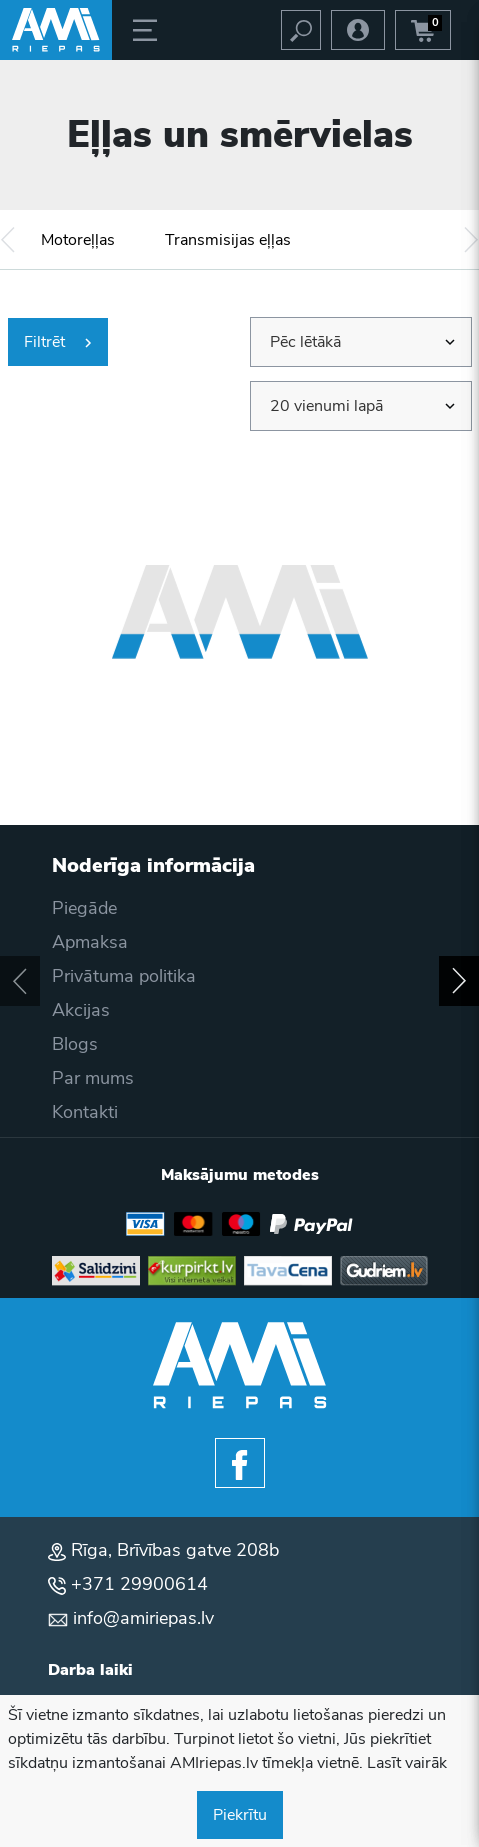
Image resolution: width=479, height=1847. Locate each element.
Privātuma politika (124, 976)
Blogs (75, 1044)
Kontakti (85, 1112)
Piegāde (84, 908)
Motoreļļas (78, 240)
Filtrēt (58, 342)
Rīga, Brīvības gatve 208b (175, 1550)
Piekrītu (240, 1815)
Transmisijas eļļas (228, 240)
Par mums (93, 1078)
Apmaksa (90, 942)
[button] (7, 239)
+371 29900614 (139, 1584)
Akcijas (81, 1010)
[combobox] (361, 342)
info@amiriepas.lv (143, 1618)
